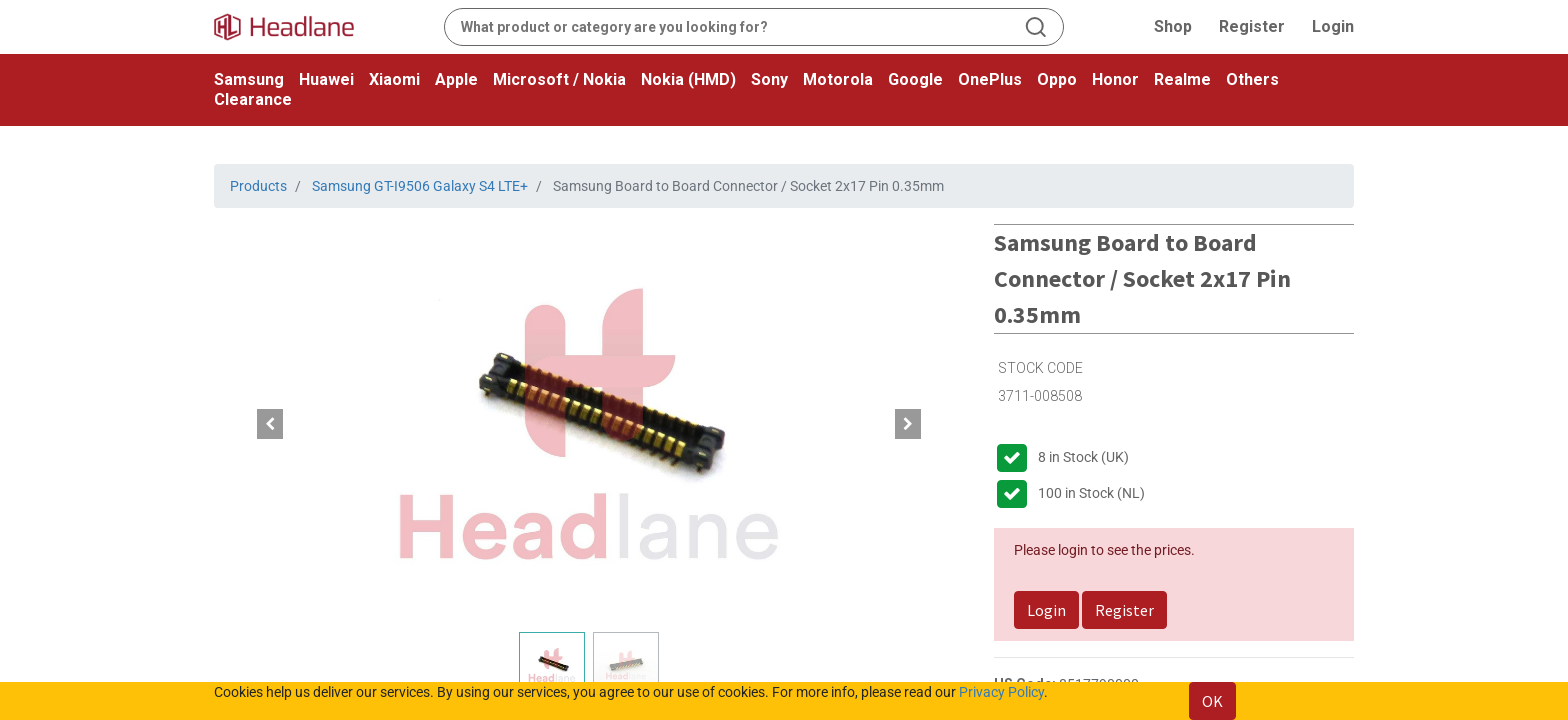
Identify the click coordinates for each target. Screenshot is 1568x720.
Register (1252, 26)
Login (1333, 26)
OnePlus (990, 79)
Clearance (253, 99)
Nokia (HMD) (688, 79)
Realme (1182, 79)
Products (258, 186)
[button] (270, 424)
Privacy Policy (1001, 692)
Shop (1173, 26)
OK (1212, 701)
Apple (456, 79)
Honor (1115, 79)
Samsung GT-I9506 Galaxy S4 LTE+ (420, 186)
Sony (769, 79)
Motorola (838, 79)
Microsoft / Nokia (559, 79)
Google (915, 79)
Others (1252, 79)
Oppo (1057, 79)
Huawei (326, 79)
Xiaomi (394, 79)
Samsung (249, 79)
